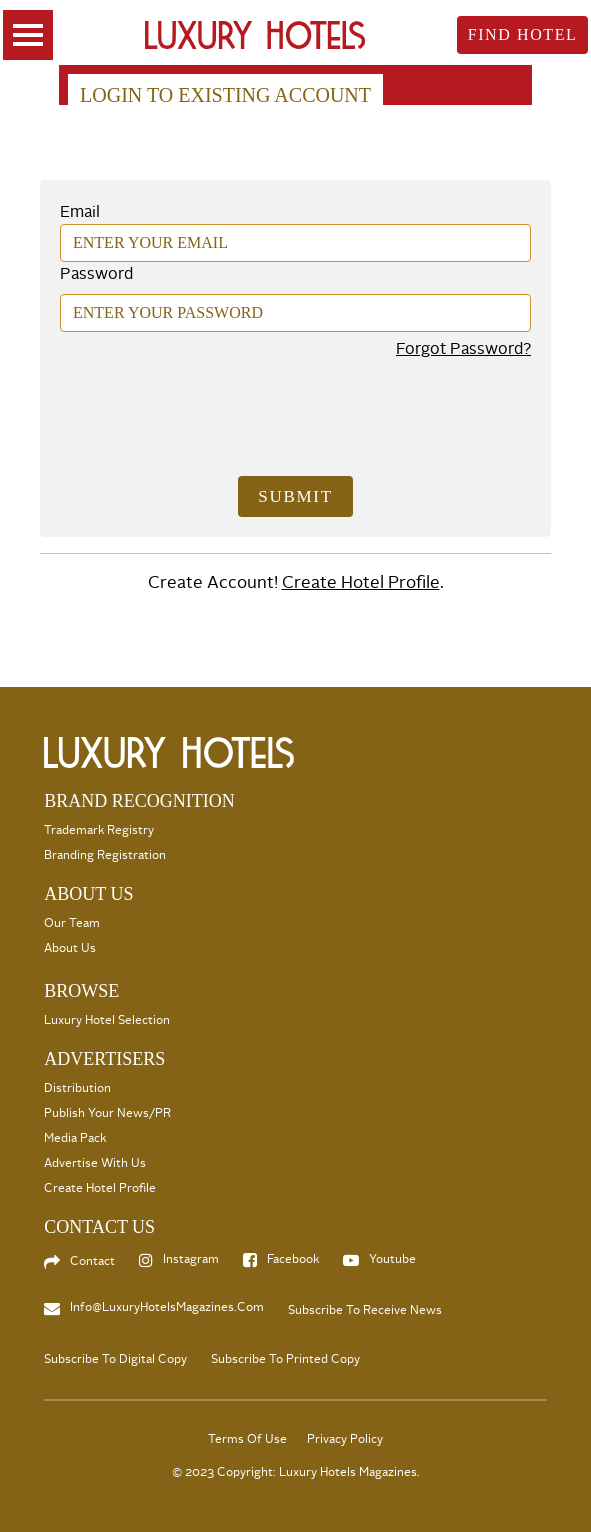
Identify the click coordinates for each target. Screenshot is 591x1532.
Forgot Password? (463, 349)
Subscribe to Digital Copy (115, 1359)
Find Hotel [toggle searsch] (523, 34)
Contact (92, 1261)
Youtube (392, 1259)
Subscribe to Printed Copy (285, 1359)
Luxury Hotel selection (107, 1020)
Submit (295, 496)
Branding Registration (105, 855)
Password (96, 274)
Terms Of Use (247, 1439)
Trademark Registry (99, 830)
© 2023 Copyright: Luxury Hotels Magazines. (296, 1472)
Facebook (293, 1259)
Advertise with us (95, 1163)
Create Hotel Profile (361, 582)
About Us (70, 948)
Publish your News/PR (107, 1113)
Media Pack (75, 1138)
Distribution (77, 1088)
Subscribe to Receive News (365, 1310)
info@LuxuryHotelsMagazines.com (167, 1307)
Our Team (72, 923)
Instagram (191, 1259)
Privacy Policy (345, 1439)
